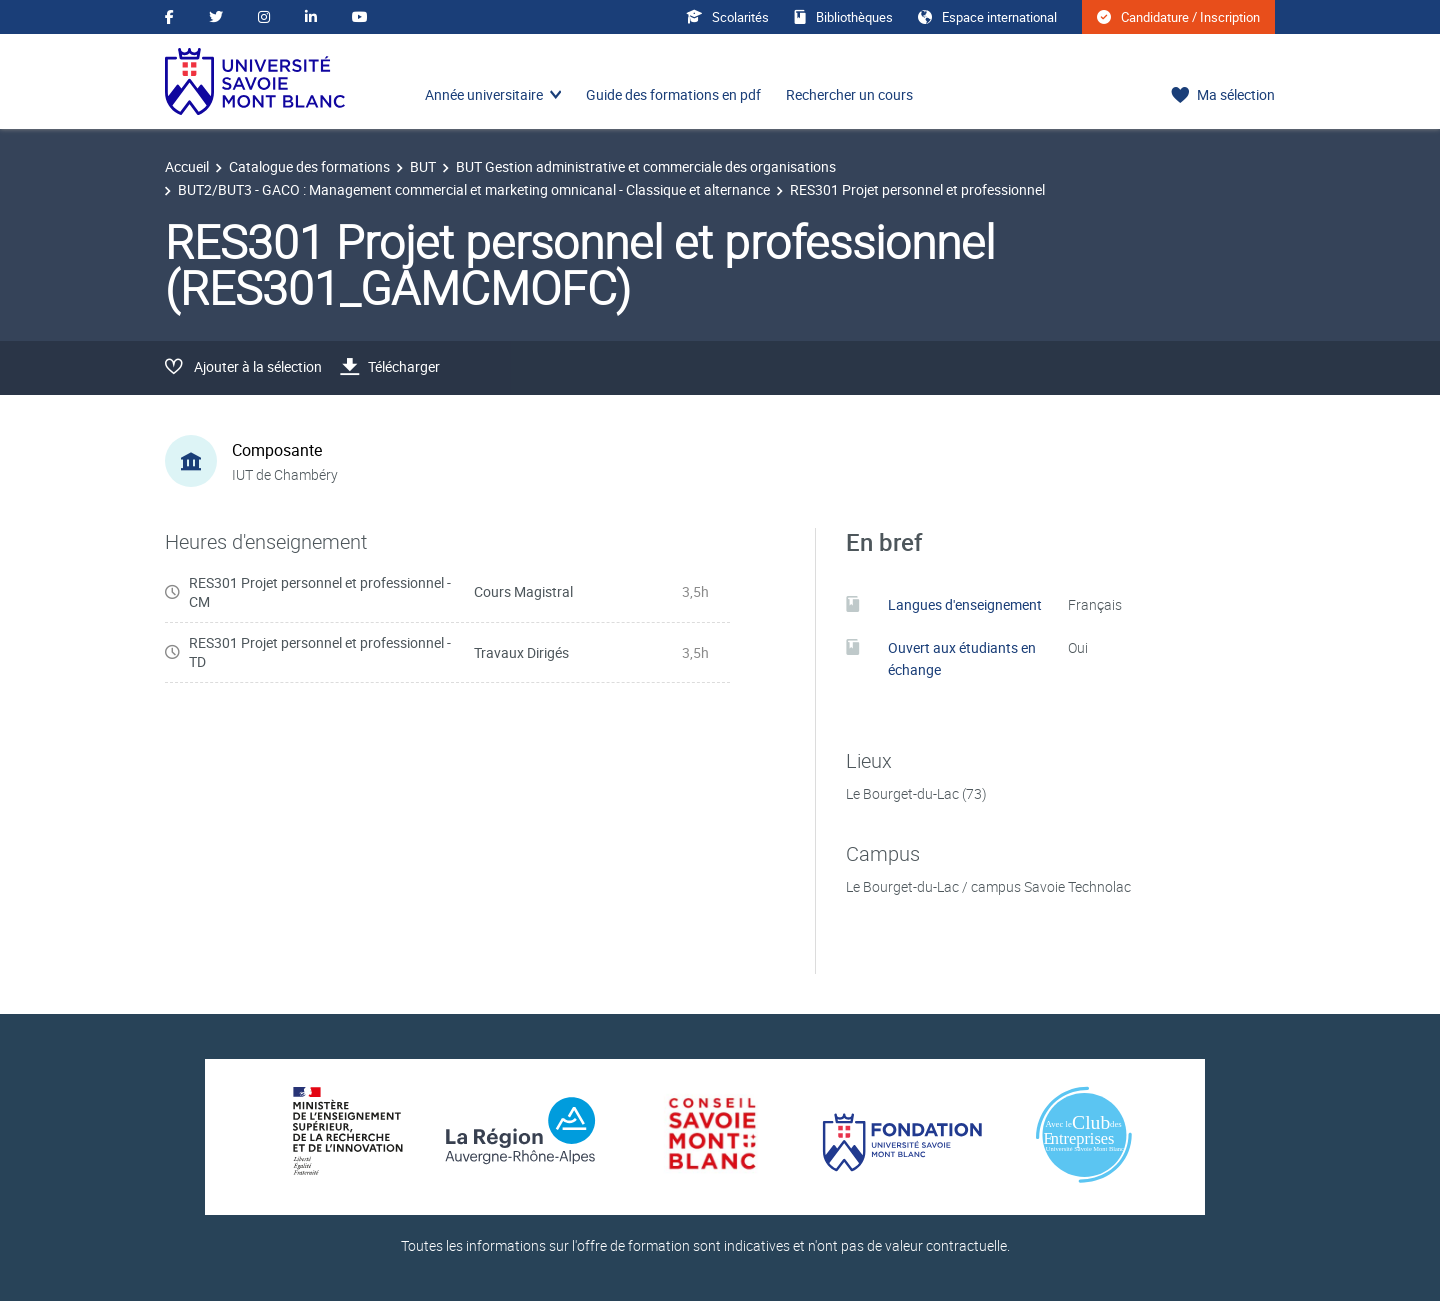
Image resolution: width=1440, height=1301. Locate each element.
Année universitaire (484, 94)
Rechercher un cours (849, 94)
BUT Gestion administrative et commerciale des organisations (646, 166)
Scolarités (727, 17)
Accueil (187, 166)
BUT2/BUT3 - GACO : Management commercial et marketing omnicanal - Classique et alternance (474, 189)
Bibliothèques (843, 17)
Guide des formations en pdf (673, 94)
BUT (423, 166)
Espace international (987, 17)
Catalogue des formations (309, 166)
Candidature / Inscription (1178, 17)
